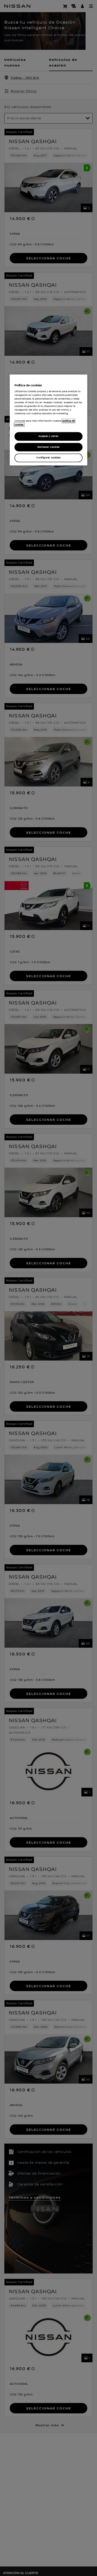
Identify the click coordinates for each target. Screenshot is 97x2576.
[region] (48, 420)
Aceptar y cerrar (48, 436)
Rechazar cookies (48, 447)
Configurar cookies (48, 457)
